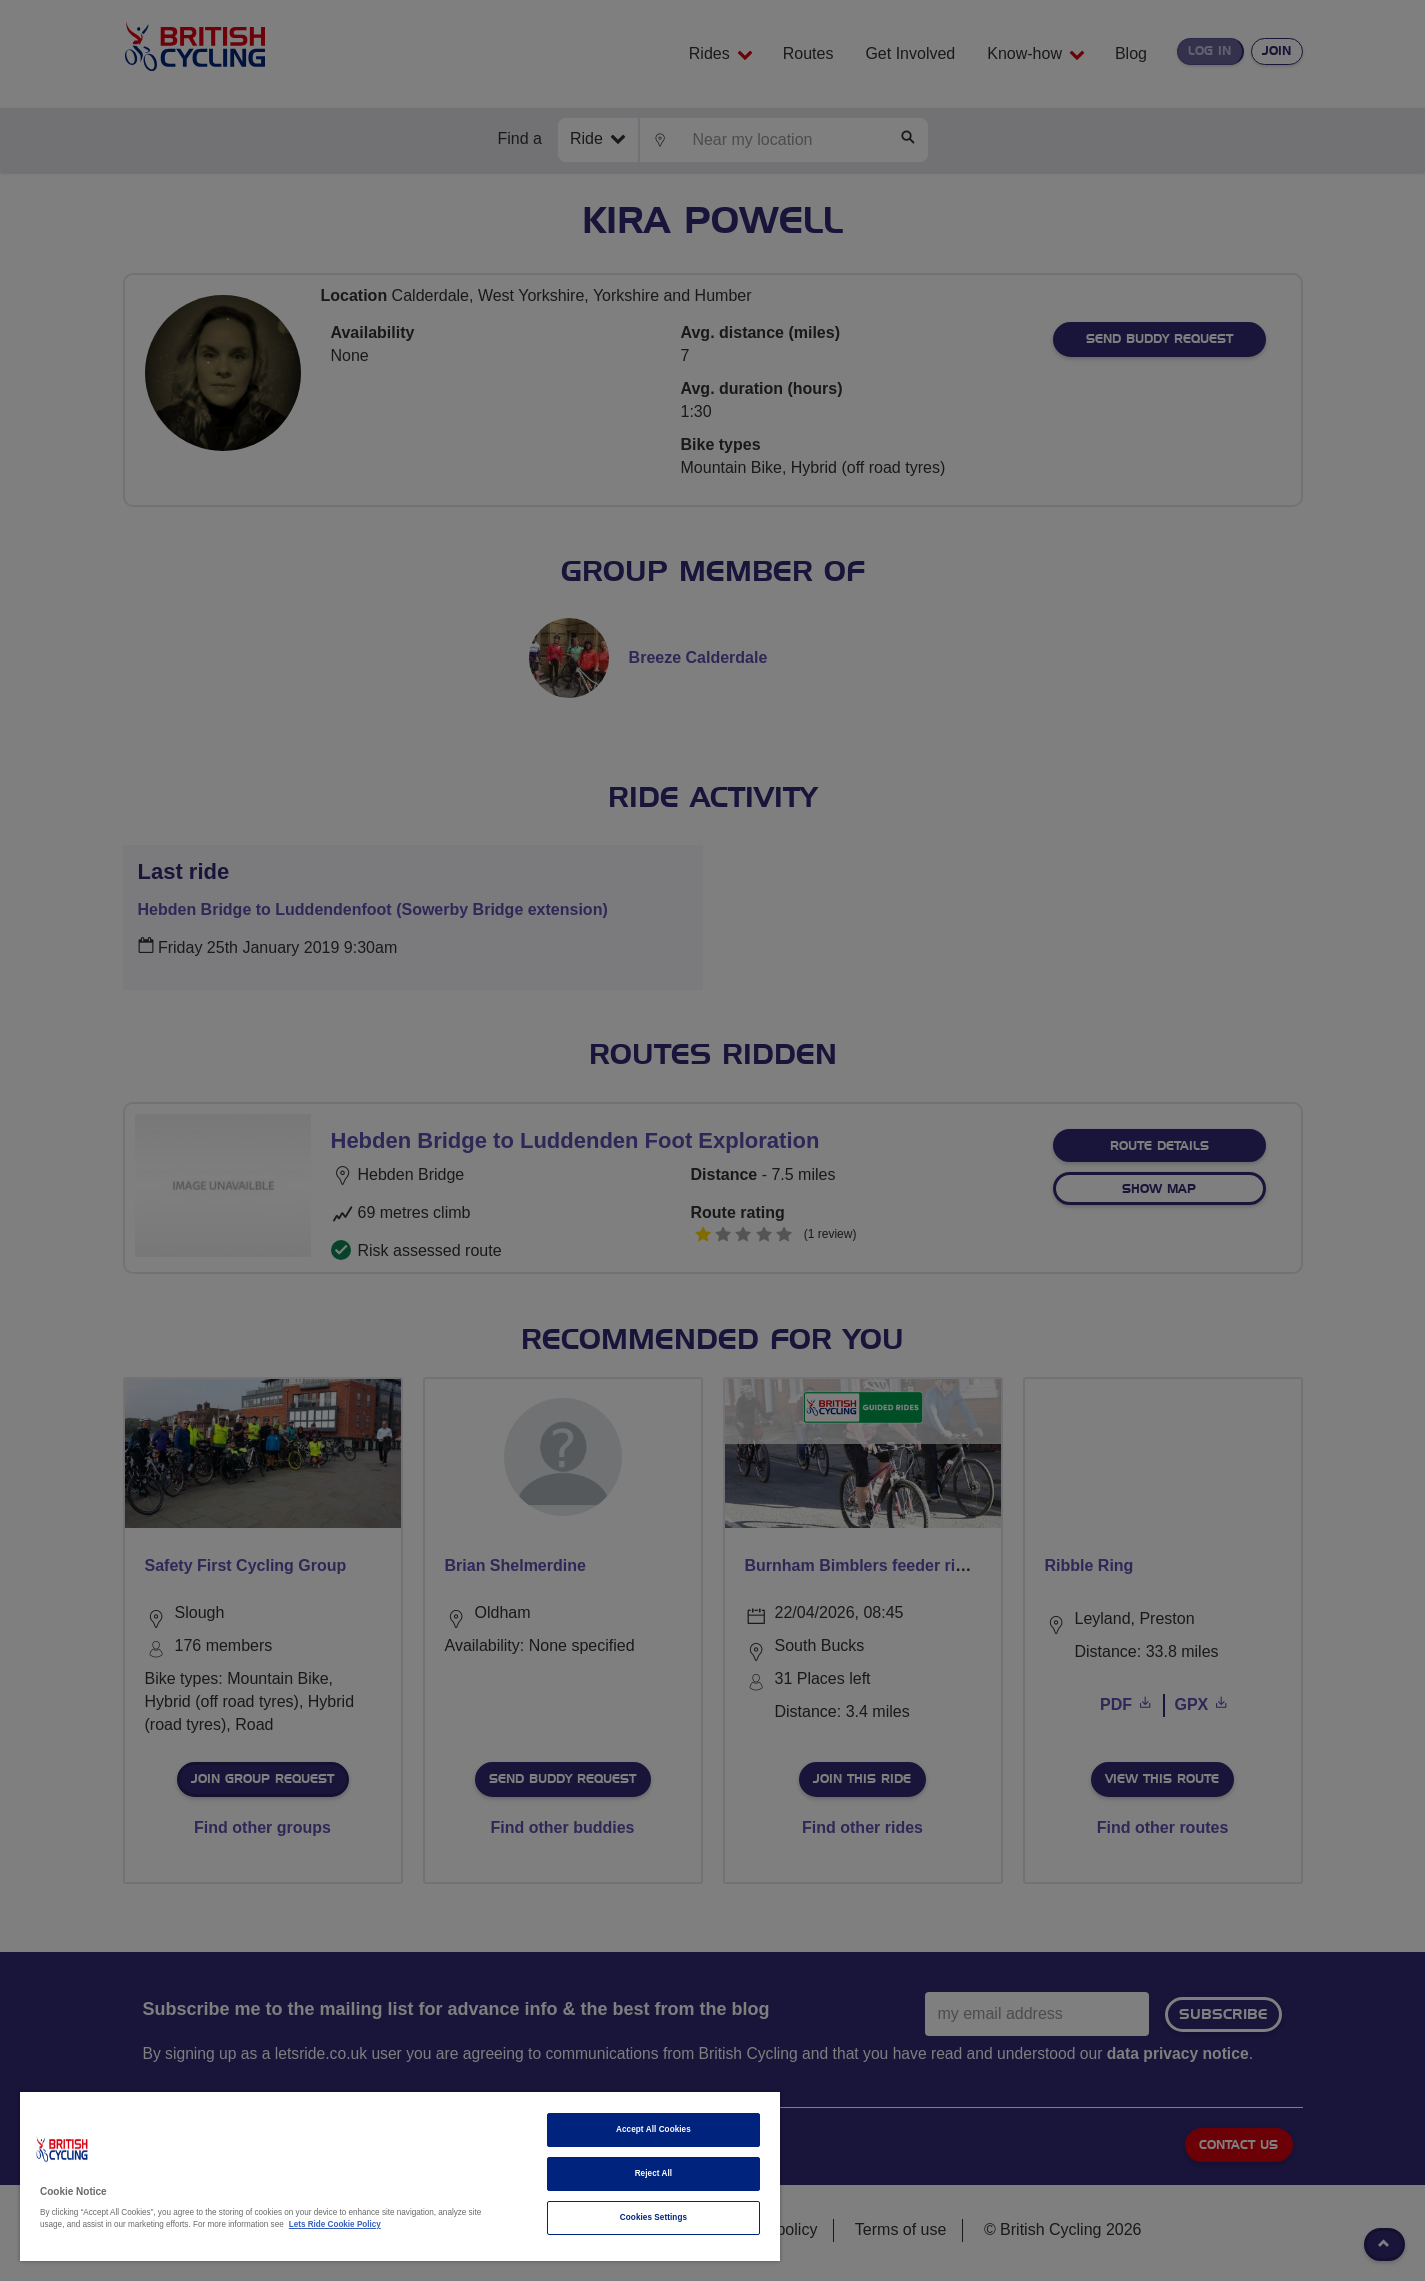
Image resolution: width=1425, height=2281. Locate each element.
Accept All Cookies (653, 2129)
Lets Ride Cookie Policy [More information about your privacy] (335, 2224)
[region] (400, 2176)
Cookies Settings (653, 2217)
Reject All (654, 2173)
